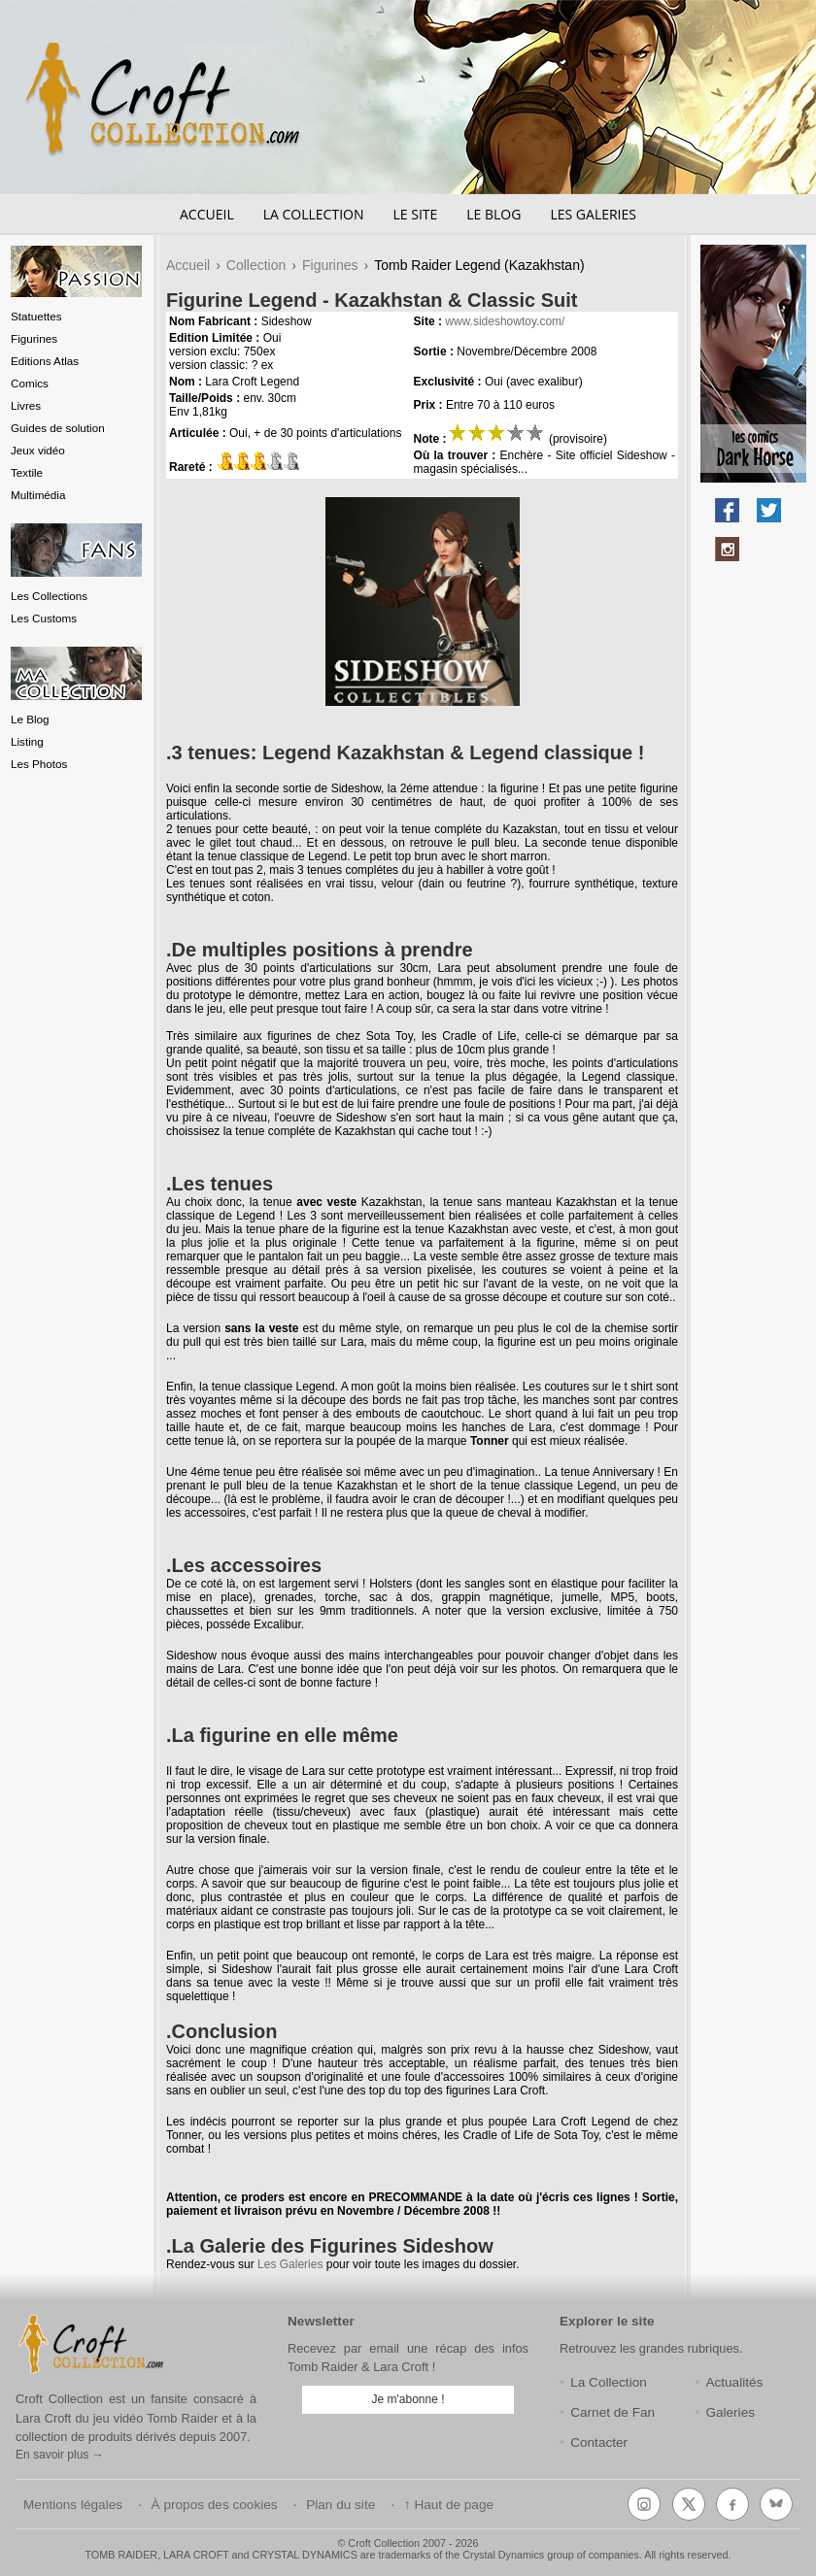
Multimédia (38, 494)
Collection (256, 265)
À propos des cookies (215, 2504)
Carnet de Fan (612, 2412)
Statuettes (36, 316)
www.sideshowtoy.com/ (504, 321)
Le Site (414, 214)
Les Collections (49, 595)
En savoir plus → (60, 2454)
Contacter (599, 2442)
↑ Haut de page (448, 2504)
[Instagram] (644, 2504)
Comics (30, 383)
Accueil (207, 214)
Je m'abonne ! (407, 2399)
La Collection (313, 214)
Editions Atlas (45, 360)
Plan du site (340, 2504)
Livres (26, 405)
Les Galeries (593, 214)
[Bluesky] (776, 2504)
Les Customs (44, 618)
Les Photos (39, 763)
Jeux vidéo (38, 450)
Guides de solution (58, 427)
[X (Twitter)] (688, 2504)
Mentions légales (72, 2504)
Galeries (730, 2412)
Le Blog (493, 214)
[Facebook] (732, 2504)
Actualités (734, 2382)
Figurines (34, 338)
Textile (27, 472)
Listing (27, 741)
